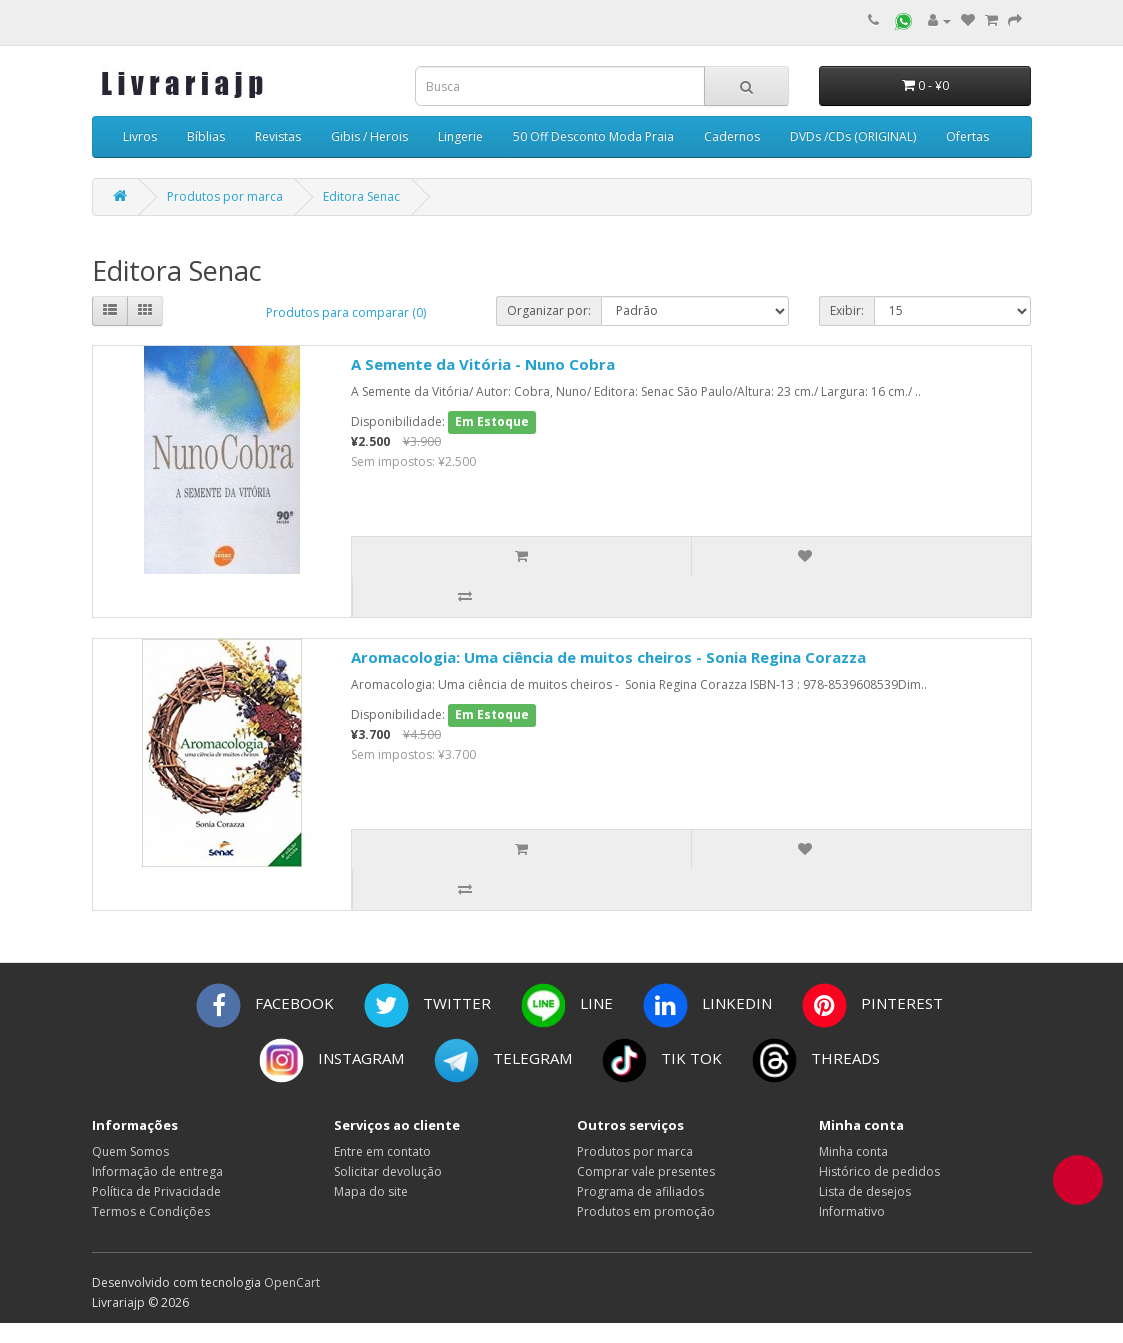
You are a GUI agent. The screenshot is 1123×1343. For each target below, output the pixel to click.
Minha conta (853, 1151)
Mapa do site (371, 1191)
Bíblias (206, 136)
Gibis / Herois (369, 136)
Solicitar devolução (388, 1171)
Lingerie (460, 136)
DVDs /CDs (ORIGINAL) (853, 136)
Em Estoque (492, 421)
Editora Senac (361, 196)
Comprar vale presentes (646, 1171)
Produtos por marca (225, 196)
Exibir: (847, 310)
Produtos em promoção (646, 1211)
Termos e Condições (151, 1211)
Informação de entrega (157, 1171)
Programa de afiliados (640, 1191)
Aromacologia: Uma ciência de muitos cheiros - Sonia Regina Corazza (608, 657)
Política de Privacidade (156, 1191)
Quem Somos (130, 1151)
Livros (140, 136)
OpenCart (292, 1282)
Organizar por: (549, 310)
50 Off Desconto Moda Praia (593, 136)
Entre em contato (382, 1151)
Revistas (278, 136)
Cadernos (732, 136)
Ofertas (967, 136)
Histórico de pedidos (879, 1171)
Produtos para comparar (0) (346, 312)
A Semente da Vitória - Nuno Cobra (483, 364)
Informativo (852, 1211)
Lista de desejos (865, 1191)
